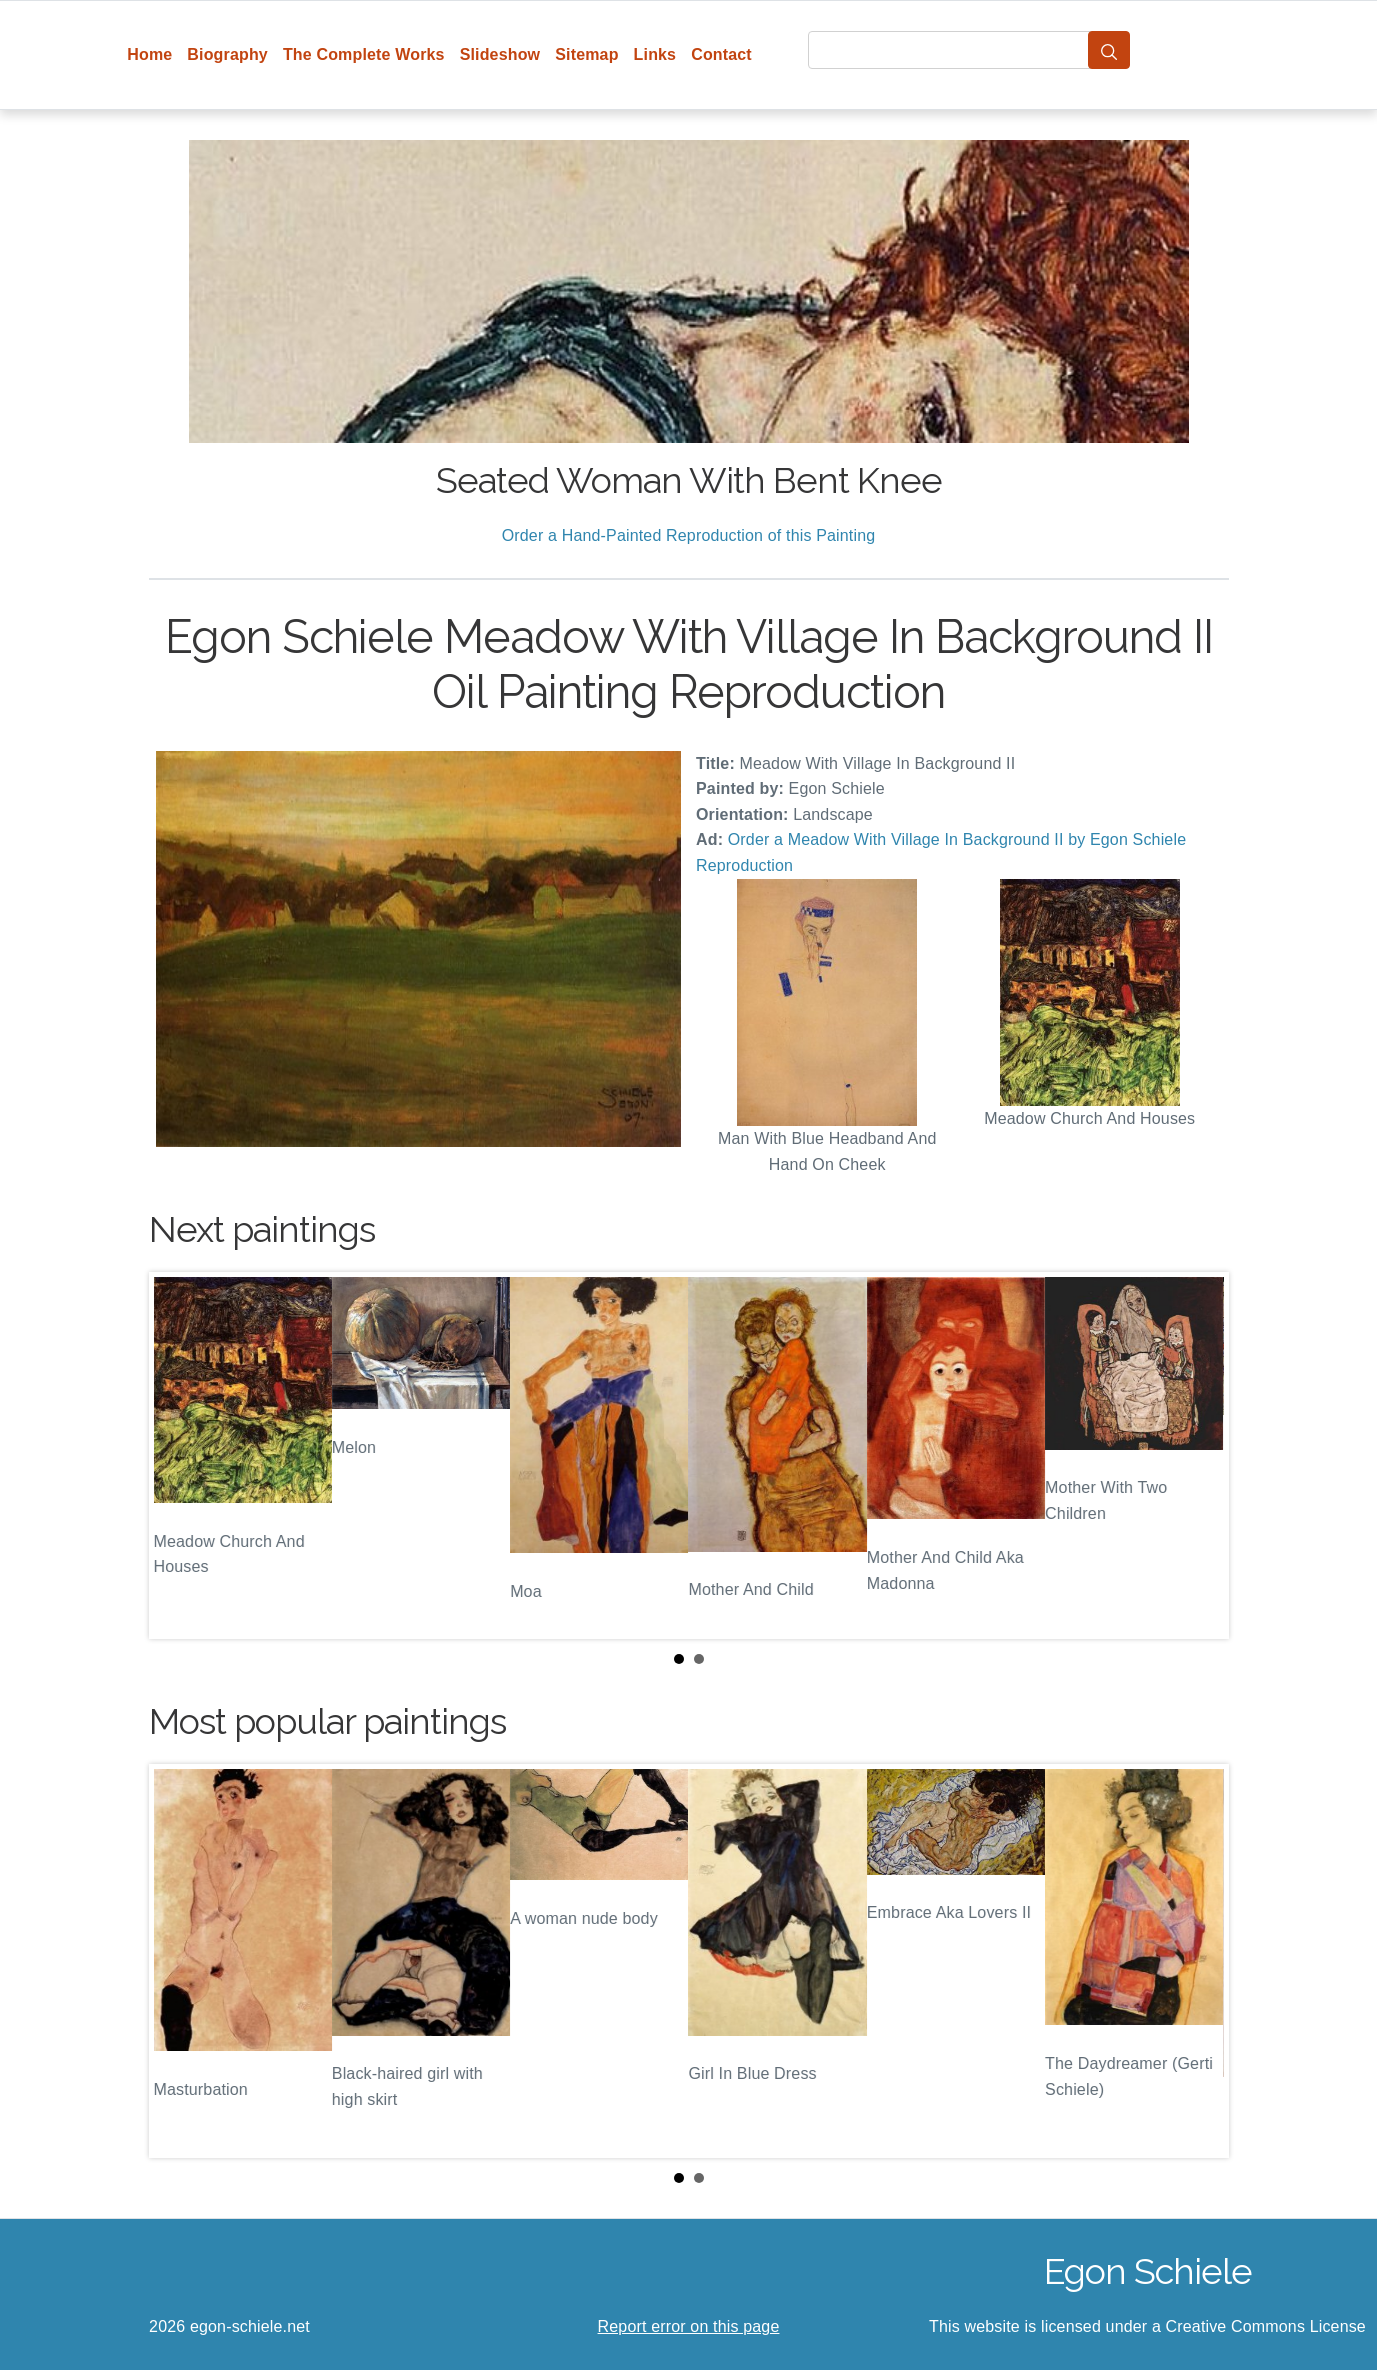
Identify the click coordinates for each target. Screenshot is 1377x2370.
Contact (721, 54)
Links (655, 54)
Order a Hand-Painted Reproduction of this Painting (689, 535)
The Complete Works (364, 54)
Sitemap (586, 54)
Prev (180, 1456)
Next (1198, 1456)
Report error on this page (689, 2326)
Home (149, 54)
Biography (227, 54)
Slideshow (500, 54)
